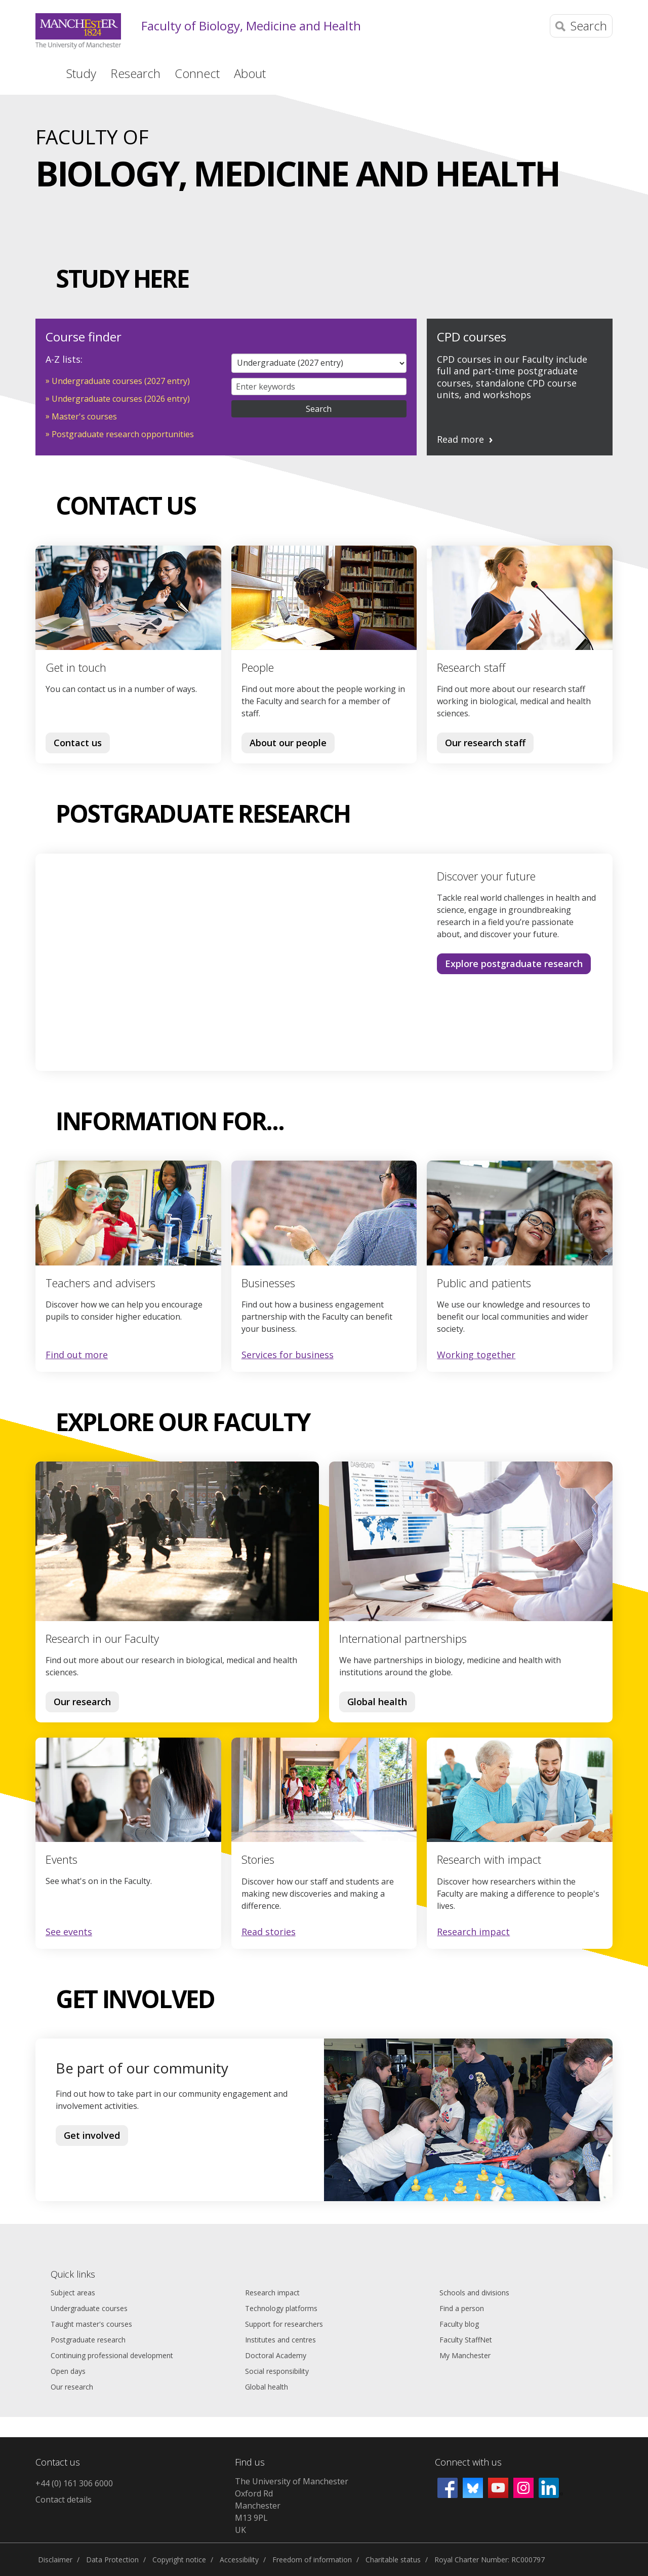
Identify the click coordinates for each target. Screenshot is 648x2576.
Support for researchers (284, 2324)
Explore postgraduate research (514, 963)
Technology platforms (281, 2308)
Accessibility (239, 2559)
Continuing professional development (112, 2355)
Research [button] (135, 73)
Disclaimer (55, 2559)
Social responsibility (277, 2371)
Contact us (78, 743)
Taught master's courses (91, 2324)
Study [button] (81, 73)
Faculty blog (459, 2324)
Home (42, 72)
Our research (82, 1702)
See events (69, 1932)
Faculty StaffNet (465, 2339)
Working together (476, 1355)
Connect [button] (197, 73)
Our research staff (485, 743)
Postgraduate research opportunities (123, 434)
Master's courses (84, 416)
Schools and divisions (474, 2292)
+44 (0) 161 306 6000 (74, 2483)
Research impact (473, 1932)
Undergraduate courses (89, 2308)
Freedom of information (312, 2559)
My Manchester (465, 2355)
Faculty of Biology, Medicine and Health (251, 26)
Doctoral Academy (275, 2355)
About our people (288, 743)
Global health (377, 1702)
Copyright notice (179, 2559)
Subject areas (73, 2292)
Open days (68, 2371)
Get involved (92, 2135)
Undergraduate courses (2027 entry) (121, 381)
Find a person (461, 2308)
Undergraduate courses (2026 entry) (121, 398)
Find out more (77, 1355)
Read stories (268, 1932)
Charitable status (393, 2559)
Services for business (287, 1355)
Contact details (63, 2499)
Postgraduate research (88, 2339)
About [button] (250, 73)
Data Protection (112, 2559)
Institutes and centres (280, 2339)
